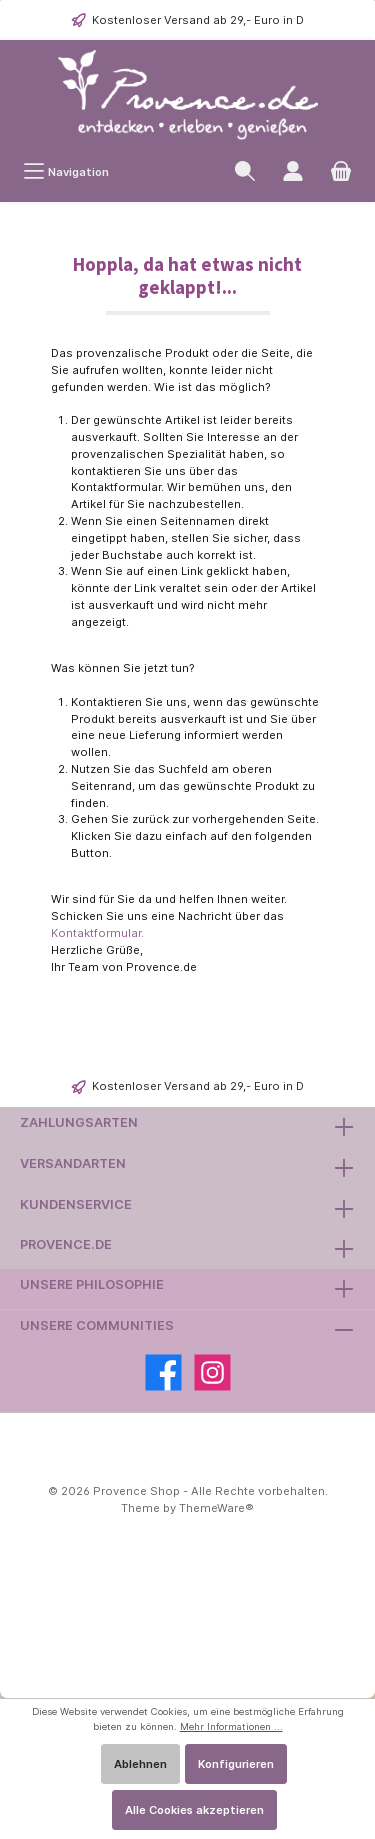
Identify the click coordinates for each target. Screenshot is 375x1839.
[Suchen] (245, 171)
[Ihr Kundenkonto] (293, 171)
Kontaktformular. (97, 933)
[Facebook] (163, 1372)
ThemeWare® (216, 1508)
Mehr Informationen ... (231, 1726)
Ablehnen (140, 1764)
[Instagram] (212, 1372)
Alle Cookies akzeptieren (194, 1810)
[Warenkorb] (341, 171)
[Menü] (66, 171)
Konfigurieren (236, 1764)
